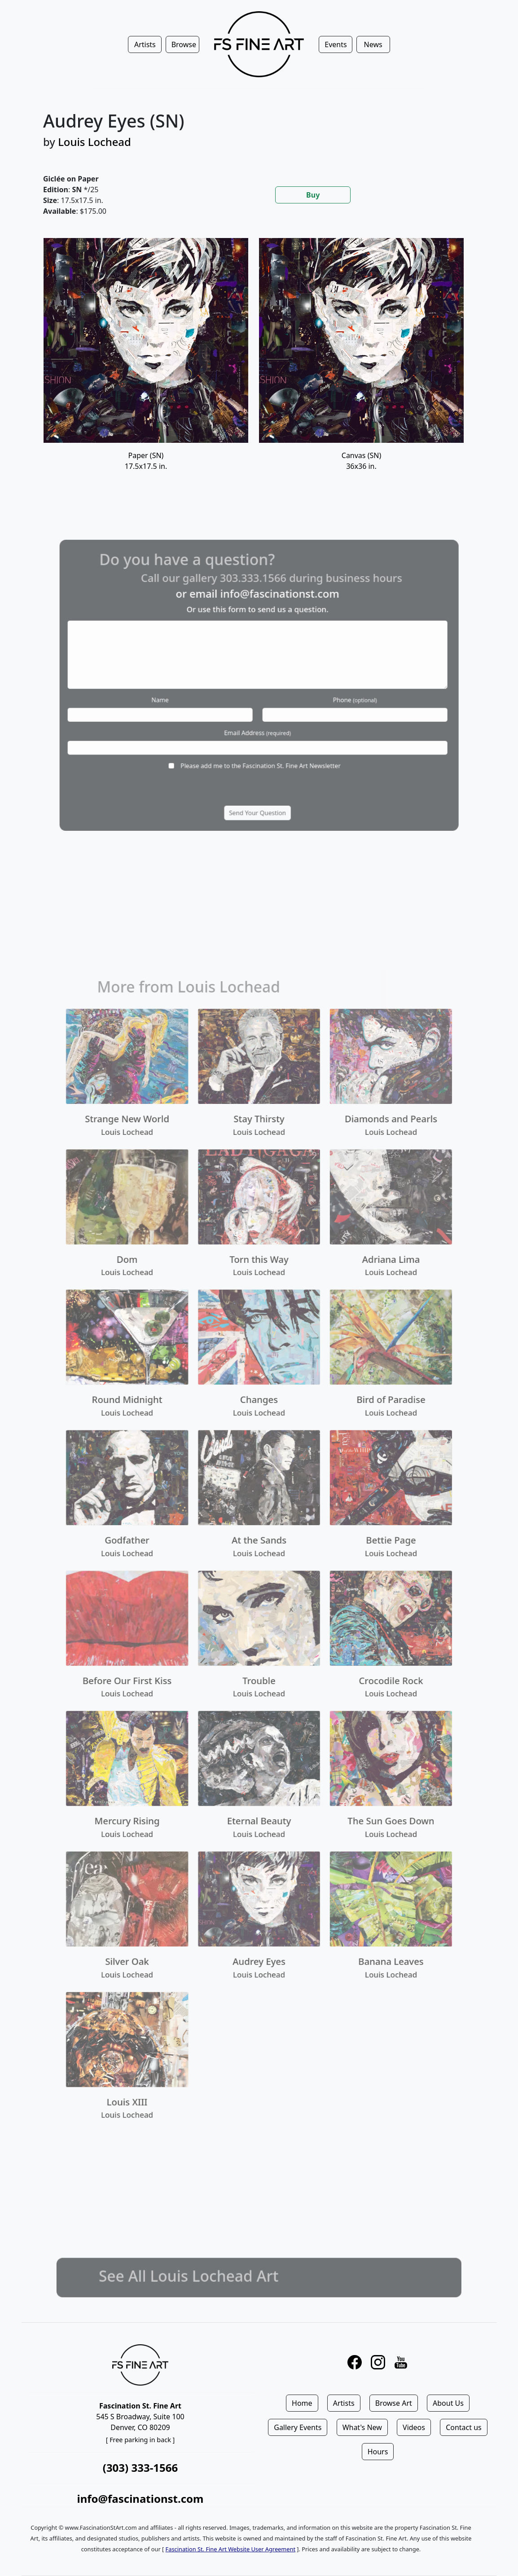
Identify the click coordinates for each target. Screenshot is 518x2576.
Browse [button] (183, 44)
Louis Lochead (94, 141)
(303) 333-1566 (140, 2467)
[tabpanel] (259, 365)
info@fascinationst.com (140, 2498)
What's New (362, 2427)
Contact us (464, 2427)
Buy (313, 195)
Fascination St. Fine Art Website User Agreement (230, 2549)
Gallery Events (297, 2427)
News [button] (373, 44)
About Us (448, 2403)
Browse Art (393, 2403)
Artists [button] (145, 44)
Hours (378, 2452)
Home (302, 2403)
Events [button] (336, 44)
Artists (344, 2403)
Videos (414, 2427)
